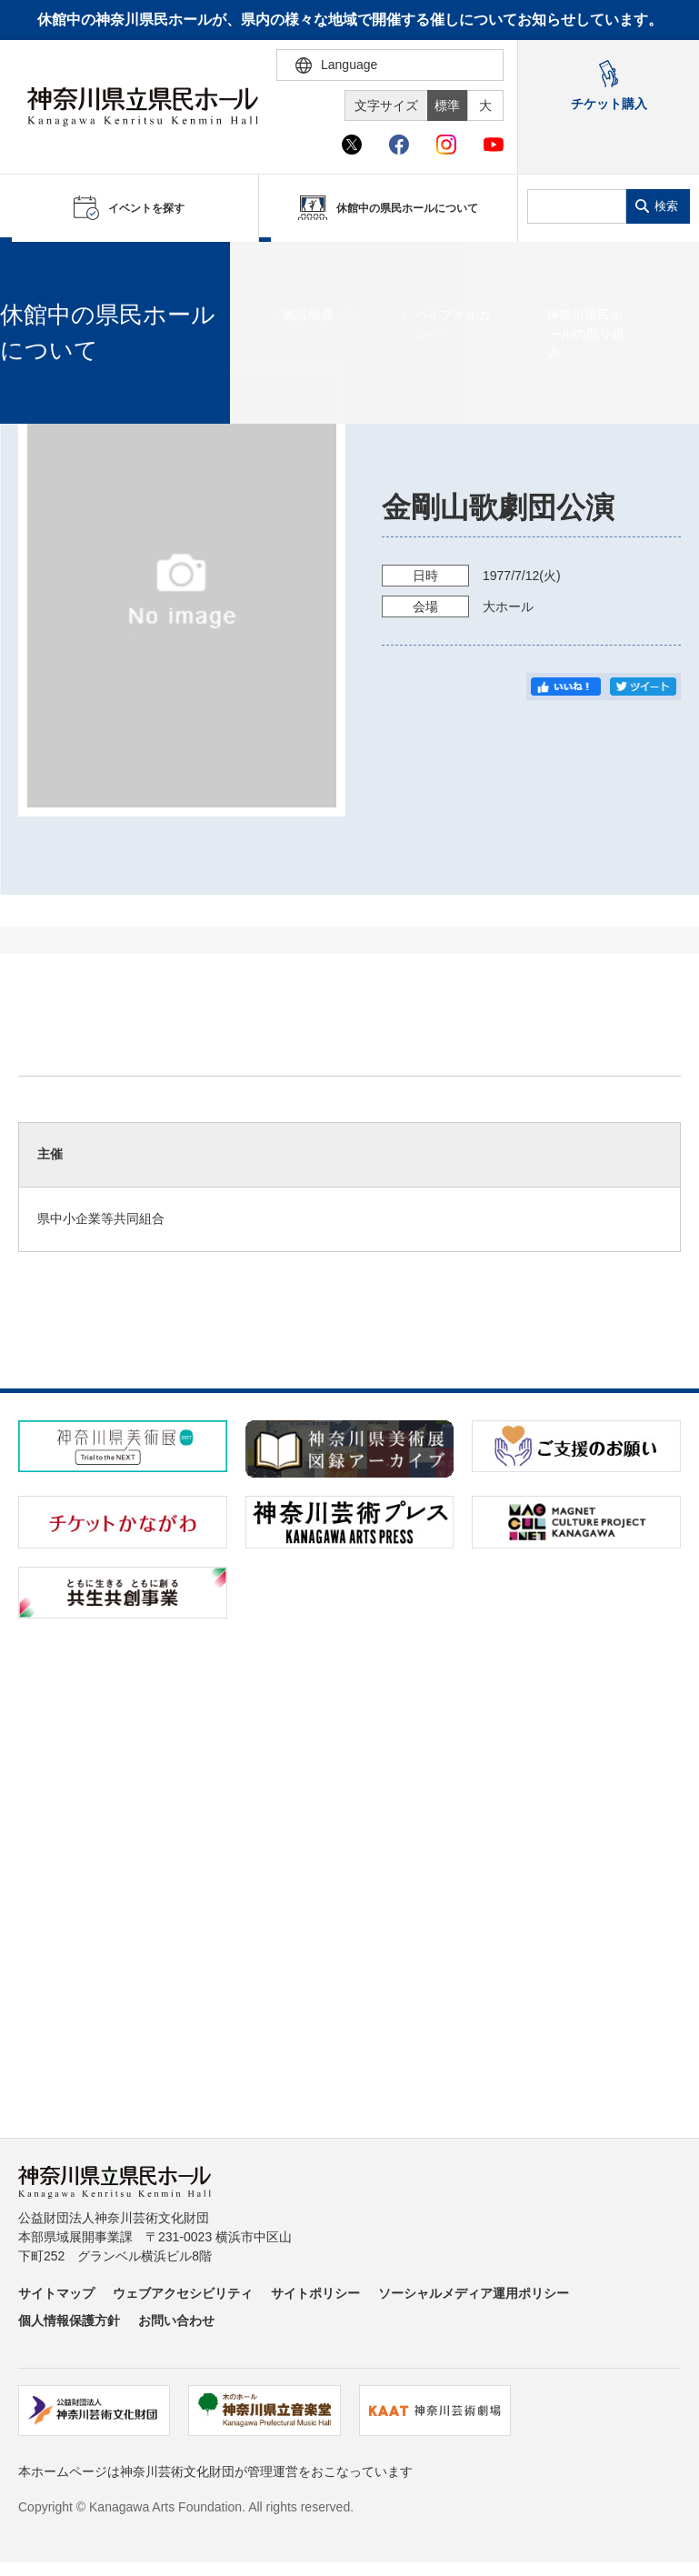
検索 (666, 206)
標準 (447, 105)
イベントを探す (113, 264)
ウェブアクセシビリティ (183, 2293)
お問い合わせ (176, 2320)
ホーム (43, 264)
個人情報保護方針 (69, 2320)
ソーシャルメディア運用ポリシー (473, 2293)
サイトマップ (56, 2293)
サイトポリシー (315, 2293)
